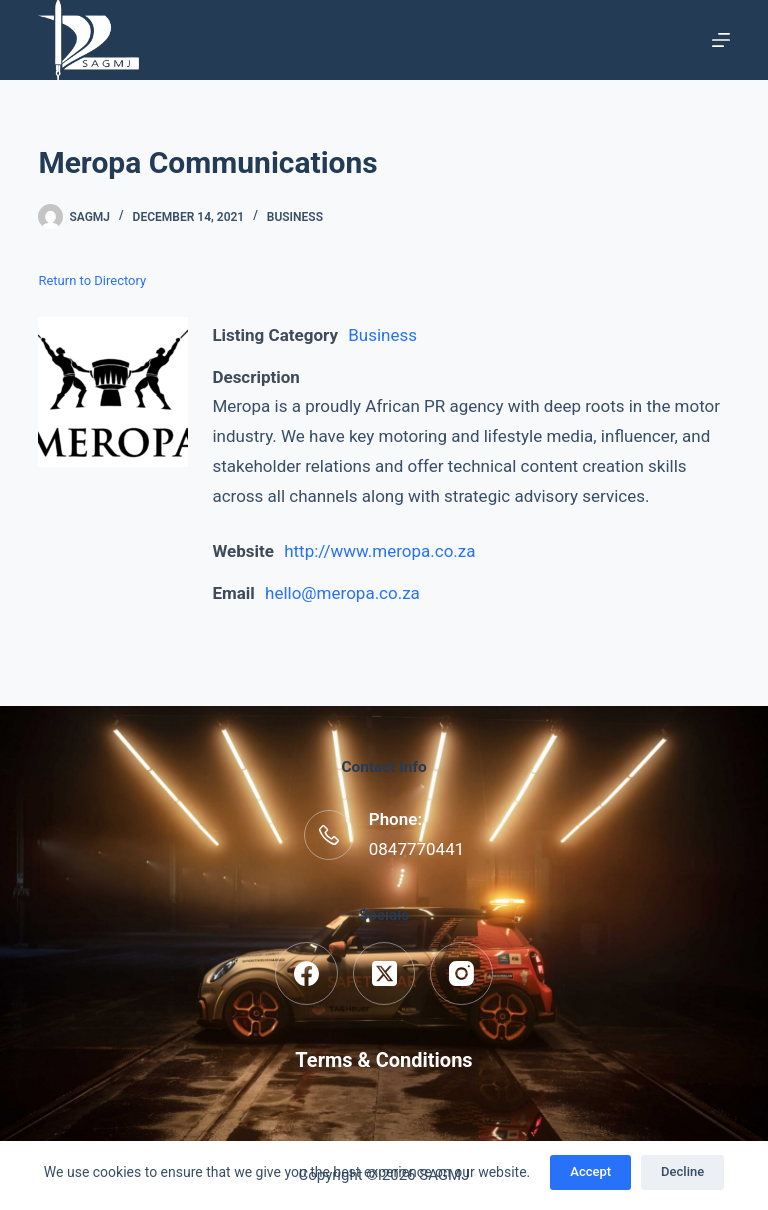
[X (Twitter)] (384, 973)
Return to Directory (92, 280)
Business (295, 217)
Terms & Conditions (383, 1060)
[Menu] (721, 40)
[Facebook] (306, 973)
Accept (590, 1171)
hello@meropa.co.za (342, 593)
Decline (682, 1171)
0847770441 (417, 849)
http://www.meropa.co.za (379, 551)
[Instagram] (461, 973)
